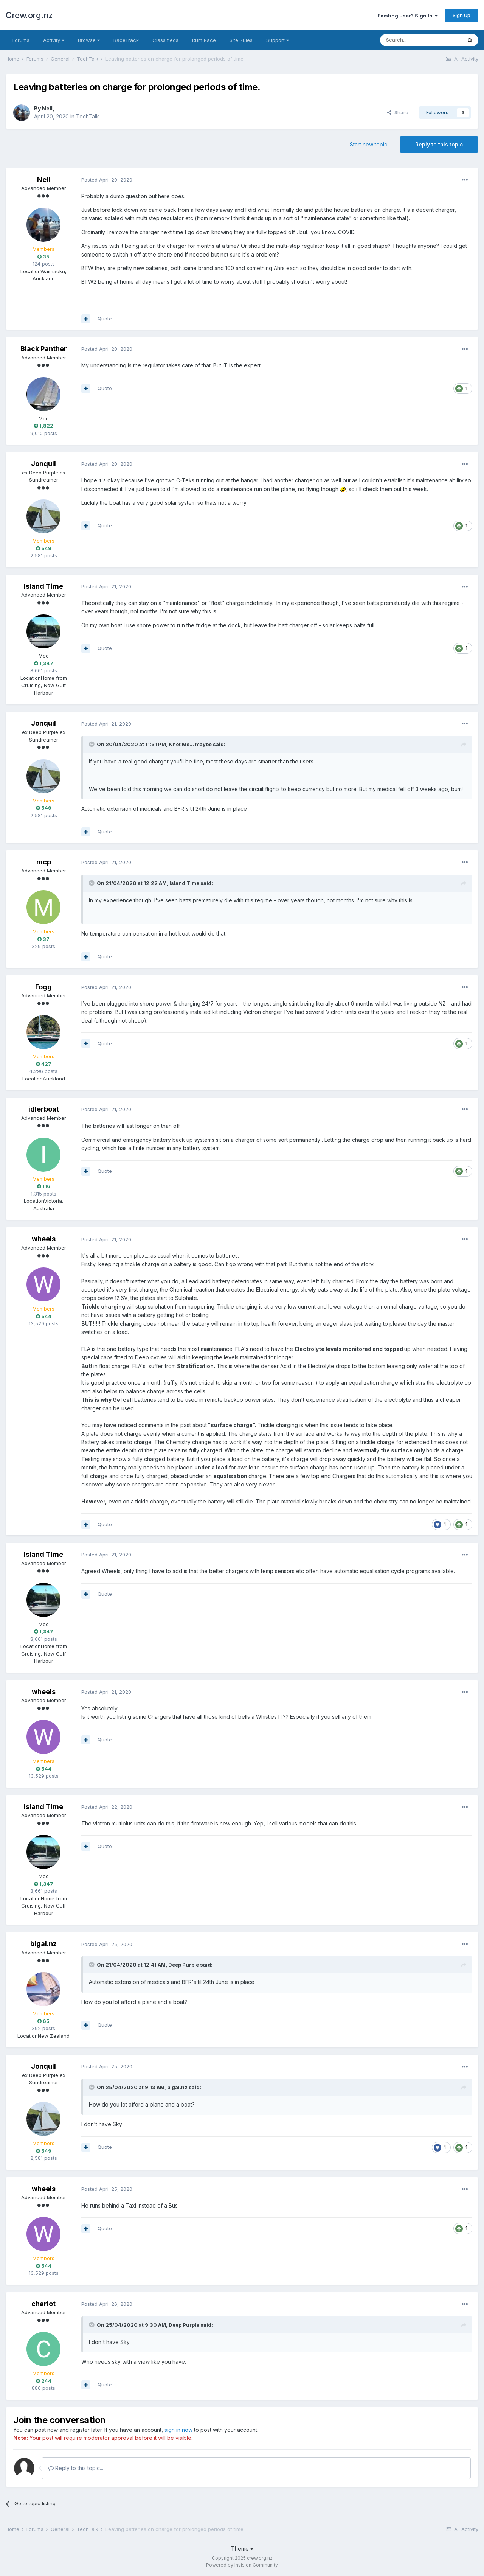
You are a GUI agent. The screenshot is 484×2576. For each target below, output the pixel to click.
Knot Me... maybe (190, 744)
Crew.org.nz (29, 15)
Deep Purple (184, 1965)
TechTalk (87, 116)
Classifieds (165, 40)
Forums (20, 40)
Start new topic (368, 144)
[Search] (421, 40)
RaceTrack (126, 40)
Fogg (43, 987)
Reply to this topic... (75, 2468)
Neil (47, 108)
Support (277, 40)
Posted (106, 180)
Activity (53, 40)
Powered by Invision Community (242, 2565)
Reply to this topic (439, 144)
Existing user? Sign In (407, 15)
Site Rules (241, 40)
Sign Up (461, 15)
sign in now (178, 2430)
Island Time (43, 586)
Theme (242, 2548)
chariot (43, 2304)
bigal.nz (43, 1944)
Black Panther (43, 349)
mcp (43, 862)
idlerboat (43, 1109)
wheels (44, 1239)
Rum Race (204, 40)
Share (397, 112)
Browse (89, 40)
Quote (105, 319)
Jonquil (43, 464)
